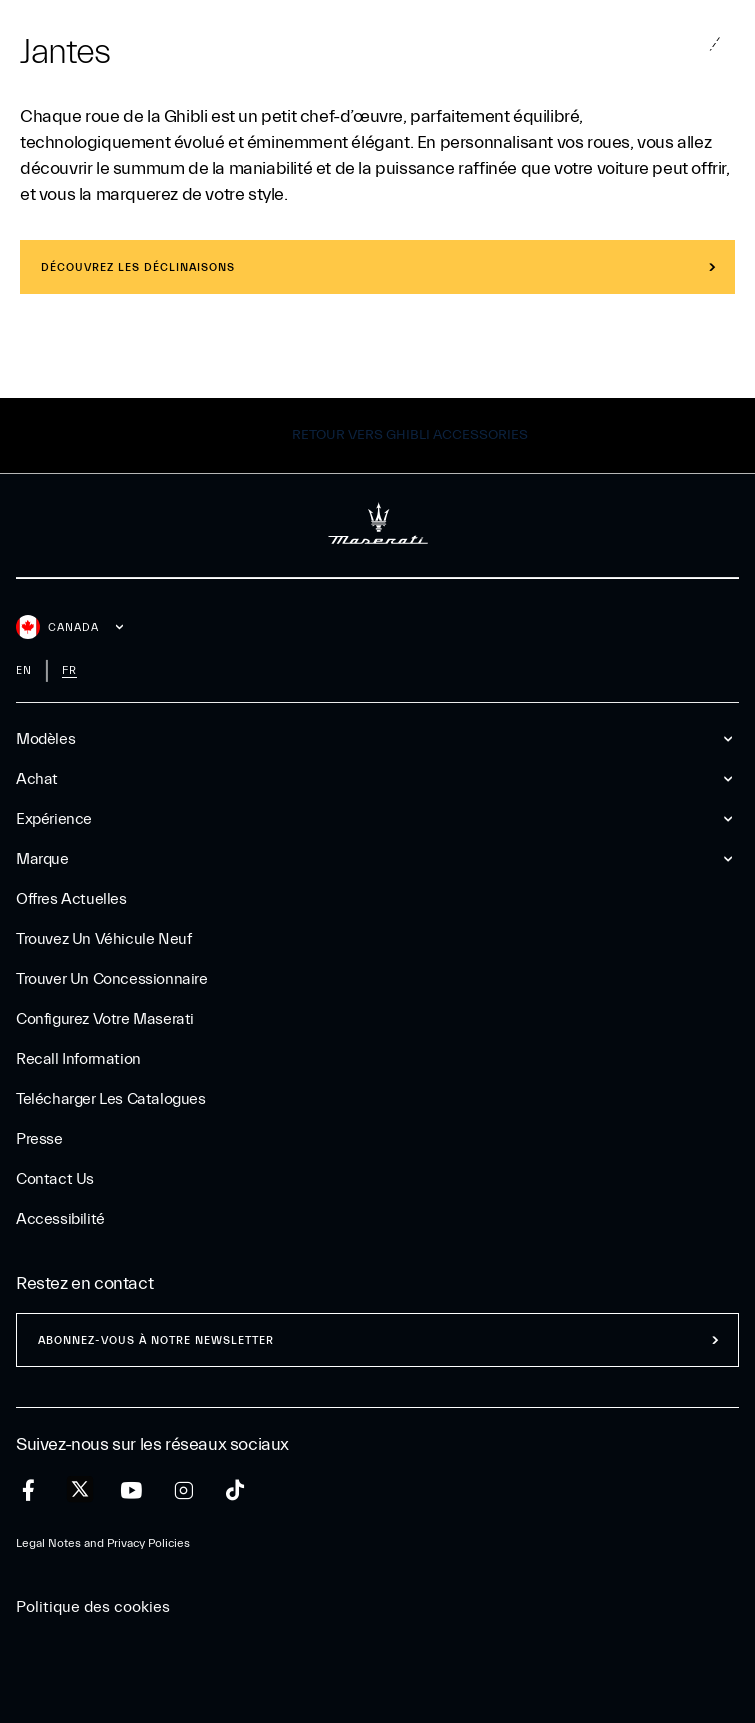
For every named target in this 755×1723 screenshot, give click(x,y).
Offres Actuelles (71, 899)
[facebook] (28, 1490)
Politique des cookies (93, 1607)
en (24, 670)
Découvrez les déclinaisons (138, 267)
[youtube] (131, 1490)
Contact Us (55, 1179)
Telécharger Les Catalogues (111, 1099)
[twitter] (80, 1490)
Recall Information (78, 1059)
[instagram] (183, 1490)
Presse (39, 1139)
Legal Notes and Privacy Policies (103, 1543)
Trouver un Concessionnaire (112, 979)
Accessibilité (60, 1219)
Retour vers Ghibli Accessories (410, 435)
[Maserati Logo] (378, 45)
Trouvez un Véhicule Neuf (103, 939)
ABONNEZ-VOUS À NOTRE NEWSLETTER (156, 1340)
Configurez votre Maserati (105, 1019)
